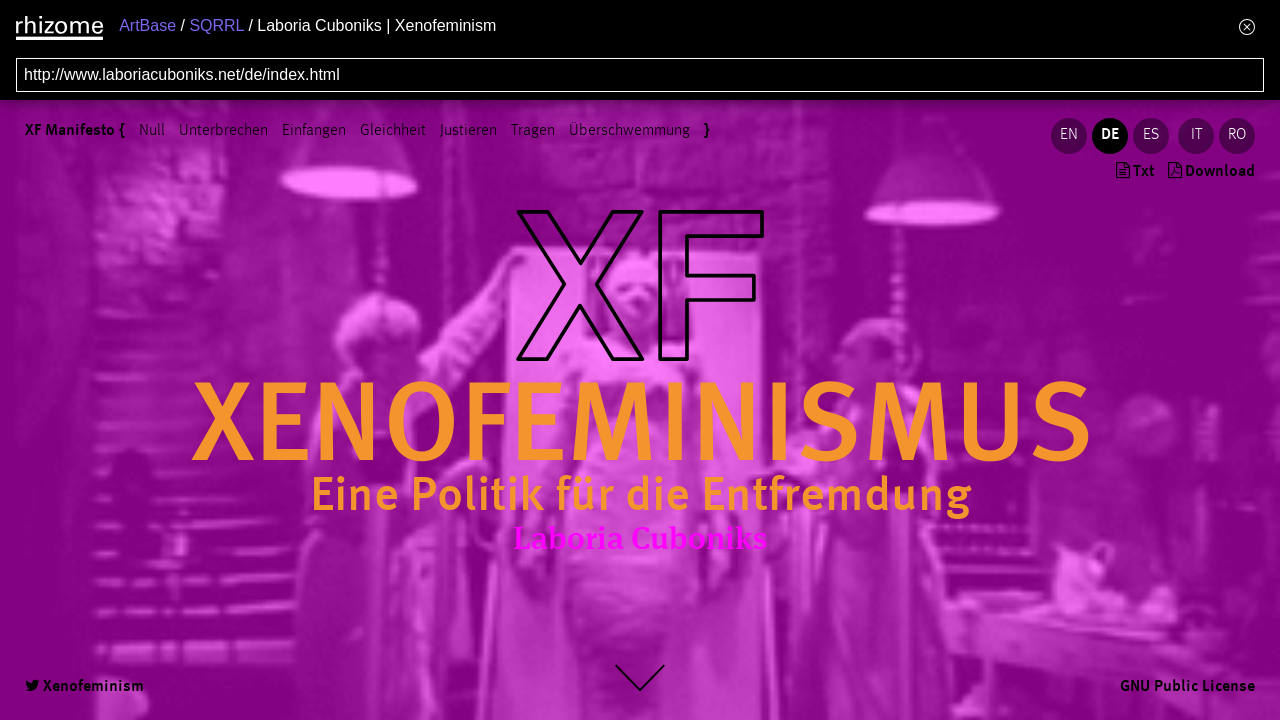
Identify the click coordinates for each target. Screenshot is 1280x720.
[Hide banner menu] (1247, 26)
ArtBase (147, 25)
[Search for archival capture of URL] (640, 75)
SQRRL (216, 25)
